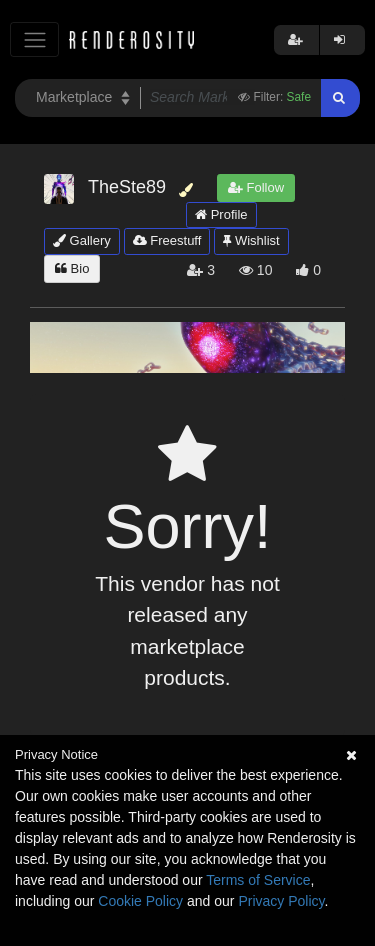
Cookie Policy (140, 901)
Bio (72, 268)
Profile (221, 214)
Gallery (82, 240)
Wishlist (251, 240)
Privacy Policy (281, 901)
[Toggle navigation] (34, 39)
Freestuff (167, 240)
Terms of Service (258, 880)
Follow (256, 187)
